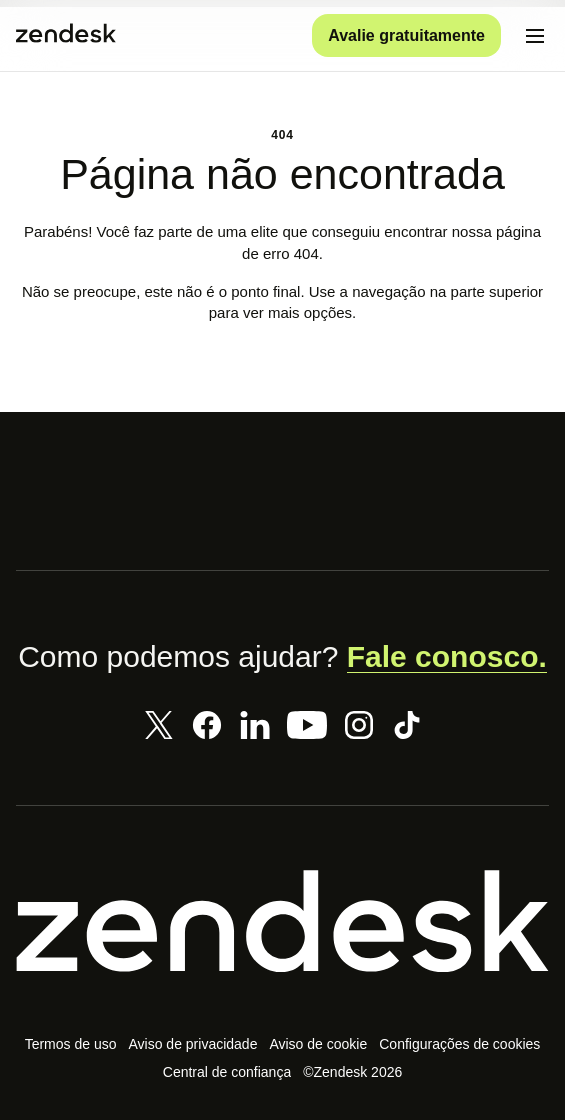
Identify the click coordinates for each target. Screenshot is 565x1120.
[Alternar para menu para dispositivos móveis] (535, 36)
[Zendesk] (282, 921)
